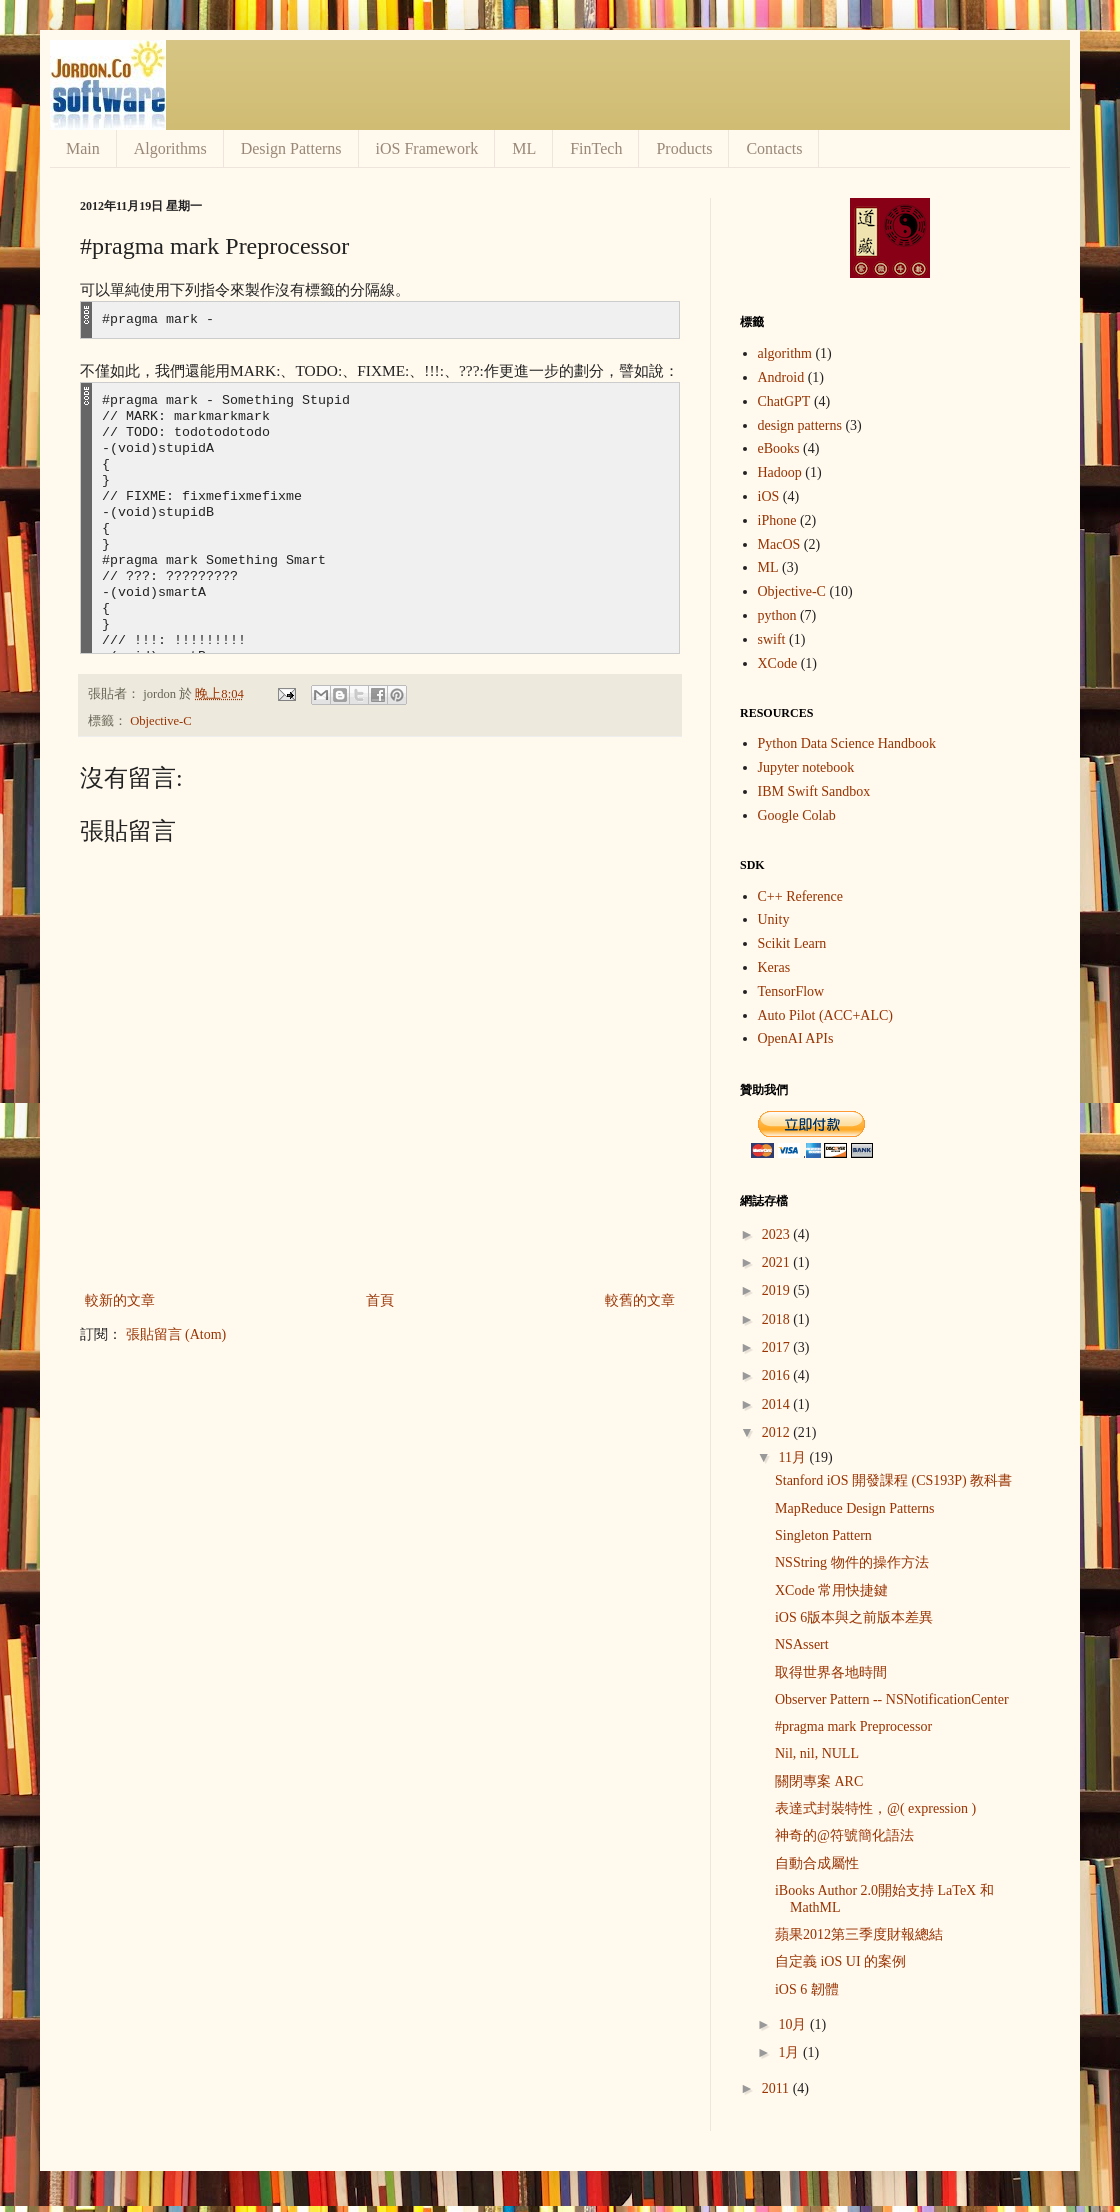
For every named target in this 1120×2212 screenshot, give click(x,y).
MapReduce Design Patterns (854, 1508)
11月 (793, 1457)
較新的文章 (120, 1300)
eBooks (779, 448)
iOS (769, 496)
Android (781, 377)
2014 (778, 1404)
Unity (774, 919)
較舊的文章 (640, 1300)
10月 (794, 2024)
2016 (778, 1375)
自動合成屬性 (817, 1863)
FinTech (596, 148)
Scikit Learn (792, 943)
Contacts (774, 148)
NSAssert (802, 1644)
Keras (774, 967)
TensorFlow (791, 991)
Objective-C (161, 721)
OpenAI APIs (796, 1038)
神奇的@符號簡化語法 (844, 1835)
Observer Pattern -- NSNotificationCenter (892, 1699)
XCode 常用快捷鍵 (831, 1590)
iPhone (777, 520)
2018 (778, 1319)
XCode (778, 663)
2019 (778, 1290)
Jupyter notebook (806, 767)
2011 (777, 2088)
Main (83, 148)
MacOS (779, 544)
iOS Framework (427, 148)
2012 (778, 1432)
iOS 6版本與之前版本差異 (854, 1617)
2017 (778, 1347)
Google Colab (797, 815)
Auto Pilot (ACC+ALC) (825, 1015)
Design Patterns (291, 148)
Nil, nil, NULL (817, 1753)
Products (684, 148)
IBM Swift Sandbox (814, 791)
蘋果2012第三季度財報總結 (859, 1934)
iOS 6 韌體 (807, 1989)
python (777, 615)
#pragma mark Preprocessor (853, 1726)
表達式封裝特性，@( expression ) (875, 1808)
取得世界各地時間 (831, 1672)
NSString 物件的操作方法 (852, 1562)
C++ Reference (800, 896)
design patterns (800, 425)
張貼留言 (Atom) (176, 1334)
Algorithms (170, 148)
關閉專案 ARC (819, 1781)
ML (524, 148)
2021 (778, 1262)
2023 (778, 1234)
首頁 (380, 1300)
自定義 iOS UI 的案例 (840, 1961)
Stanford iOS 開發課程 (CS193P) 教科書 (893, 1480)
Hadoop (780, 472)
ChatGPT (784, 401)
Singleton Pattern (823, 1535)
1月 (790, 2052)
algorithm (785, 353)
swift (772, 639)
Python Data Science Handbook (847, 743)
